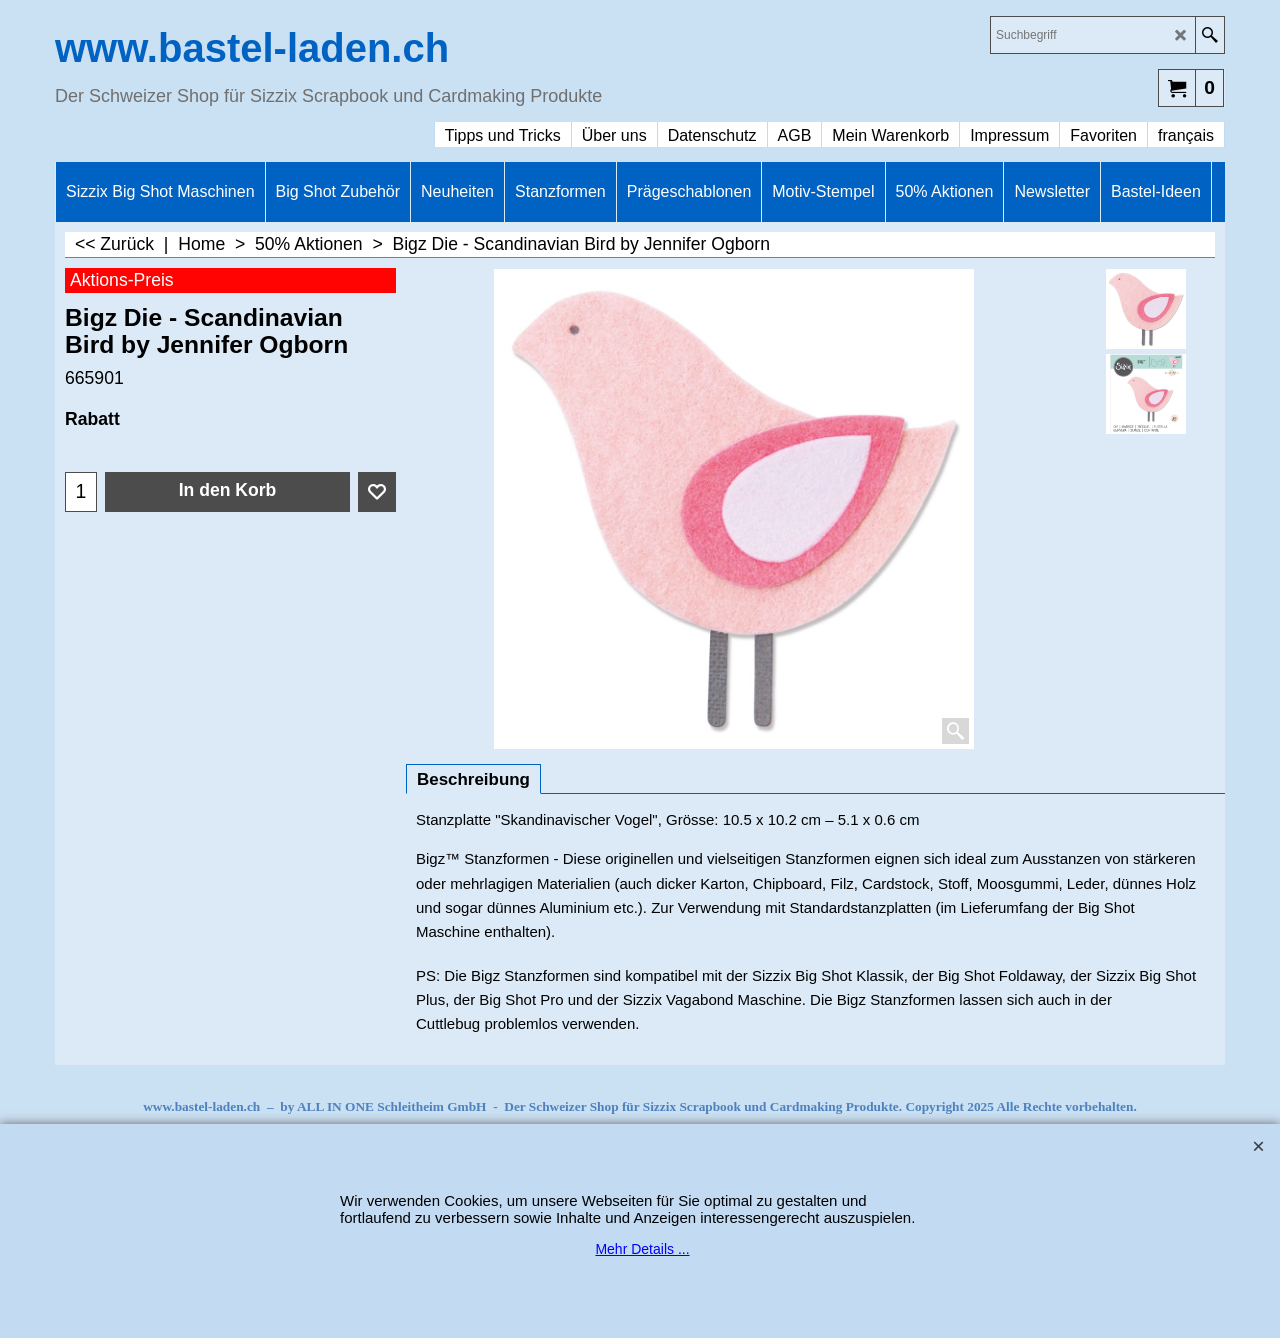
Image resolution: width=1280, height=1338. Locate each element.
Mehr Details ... (642, 1249)
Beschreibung (473, 779)
